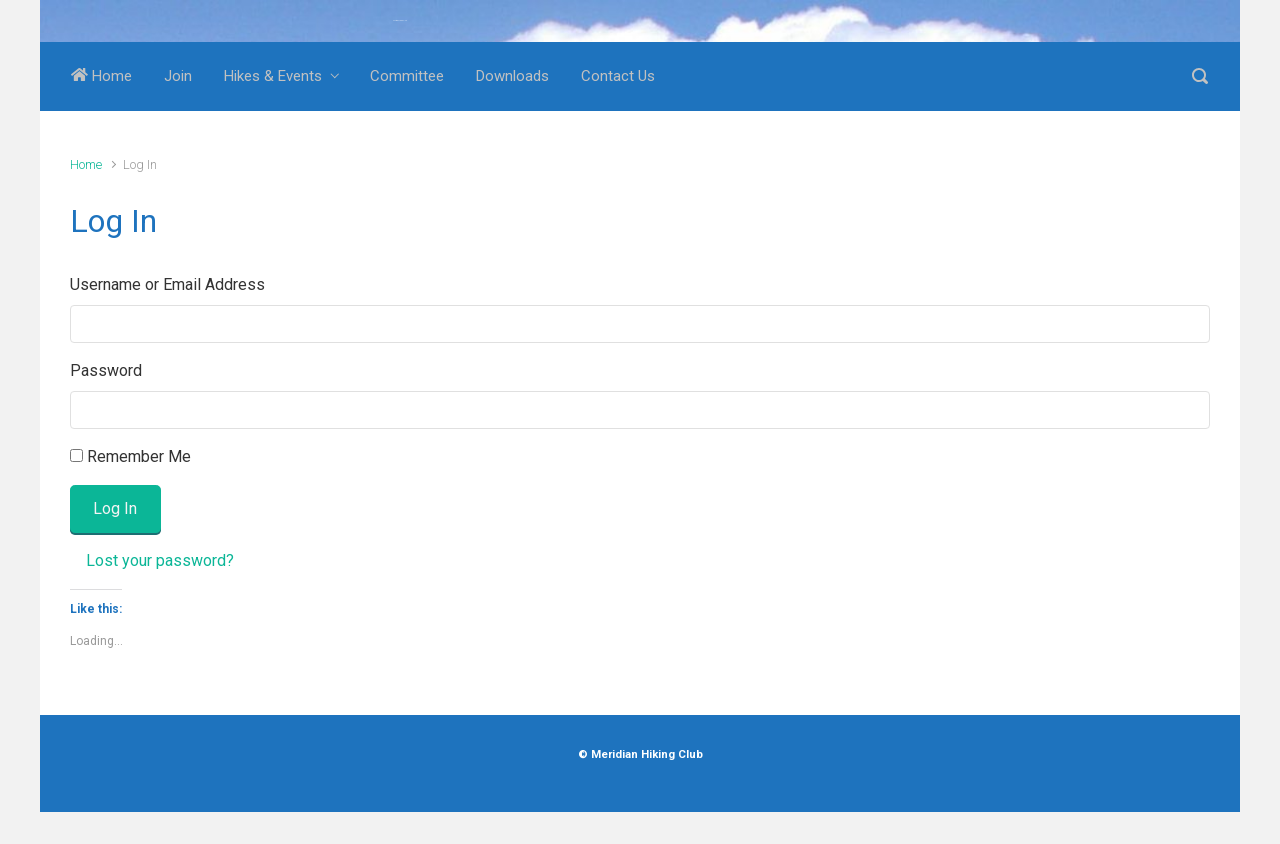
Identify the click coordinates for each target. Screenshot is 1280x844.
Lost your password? (160, 560)
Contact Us (618, 76)
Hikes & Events (273, 76)
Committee (407, 76)
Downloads (512, 76)
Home (101, 76)
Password (106, 370)
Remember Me (139, 456)
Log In (115, 508)
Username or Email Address (167, 284)
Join (178, 76)
